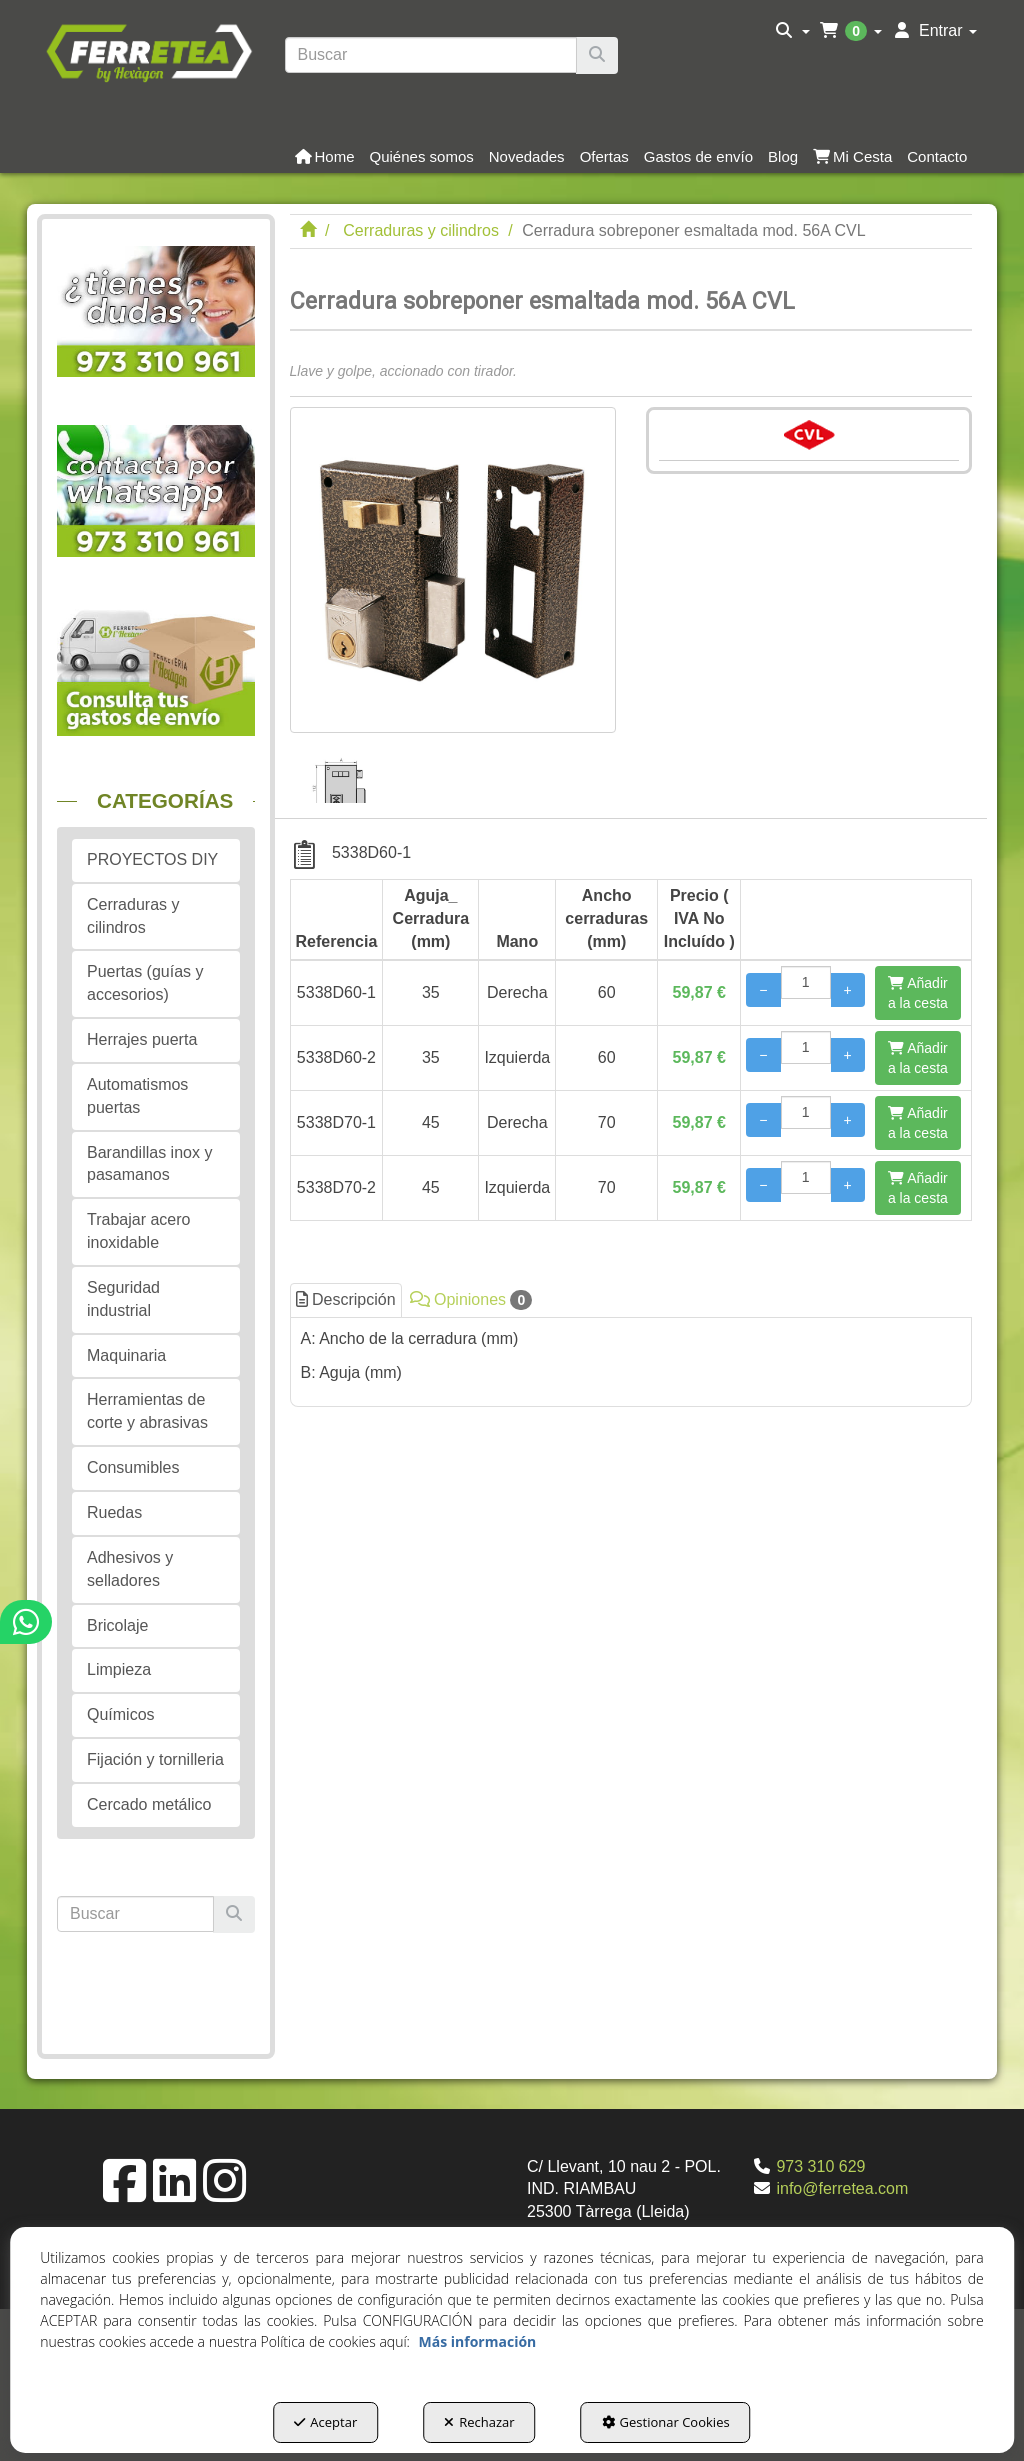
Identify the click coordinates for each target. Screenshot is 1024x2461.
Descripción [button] (346, 1299)
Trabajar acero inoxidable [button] (138, 1231)
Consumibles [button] (133, 1467)
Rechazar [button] (479, 2422)
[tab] (631, 1356)
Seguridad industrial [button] (123, 1299)
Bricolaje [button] (117, 1625)
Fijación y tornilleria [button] (155, 1759)
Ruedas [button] (114, 1512)
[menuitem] (792, 31)
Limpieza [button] (119, 1669)
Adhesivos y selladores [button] (130, 1569)
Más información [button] (478, 2341)
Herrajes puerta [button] (142, 1039)
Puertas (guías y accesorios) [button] (145, 983)
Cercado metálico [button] (149, 1804)
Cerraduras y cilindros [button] (133, 916)
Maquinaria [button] (126, 1355)
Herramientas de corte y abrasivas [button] (147, 1411)
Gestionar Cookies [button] (666, 2422)
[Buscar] (597, 55)
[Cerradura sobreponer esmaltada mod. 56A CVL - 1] (343, 768)
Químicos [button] (121, 1714)
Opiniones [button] (471, 1300)
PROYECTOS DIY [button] (152, 859)
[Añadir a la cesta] (918, 993)
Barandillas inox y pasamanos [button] (149, 1164)
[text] (431, 55)
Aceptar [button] (325, 2422)
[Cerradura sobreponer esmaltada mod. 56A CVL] (453, 570)
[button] (148, 51)
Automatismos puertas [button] (137, 1096)
